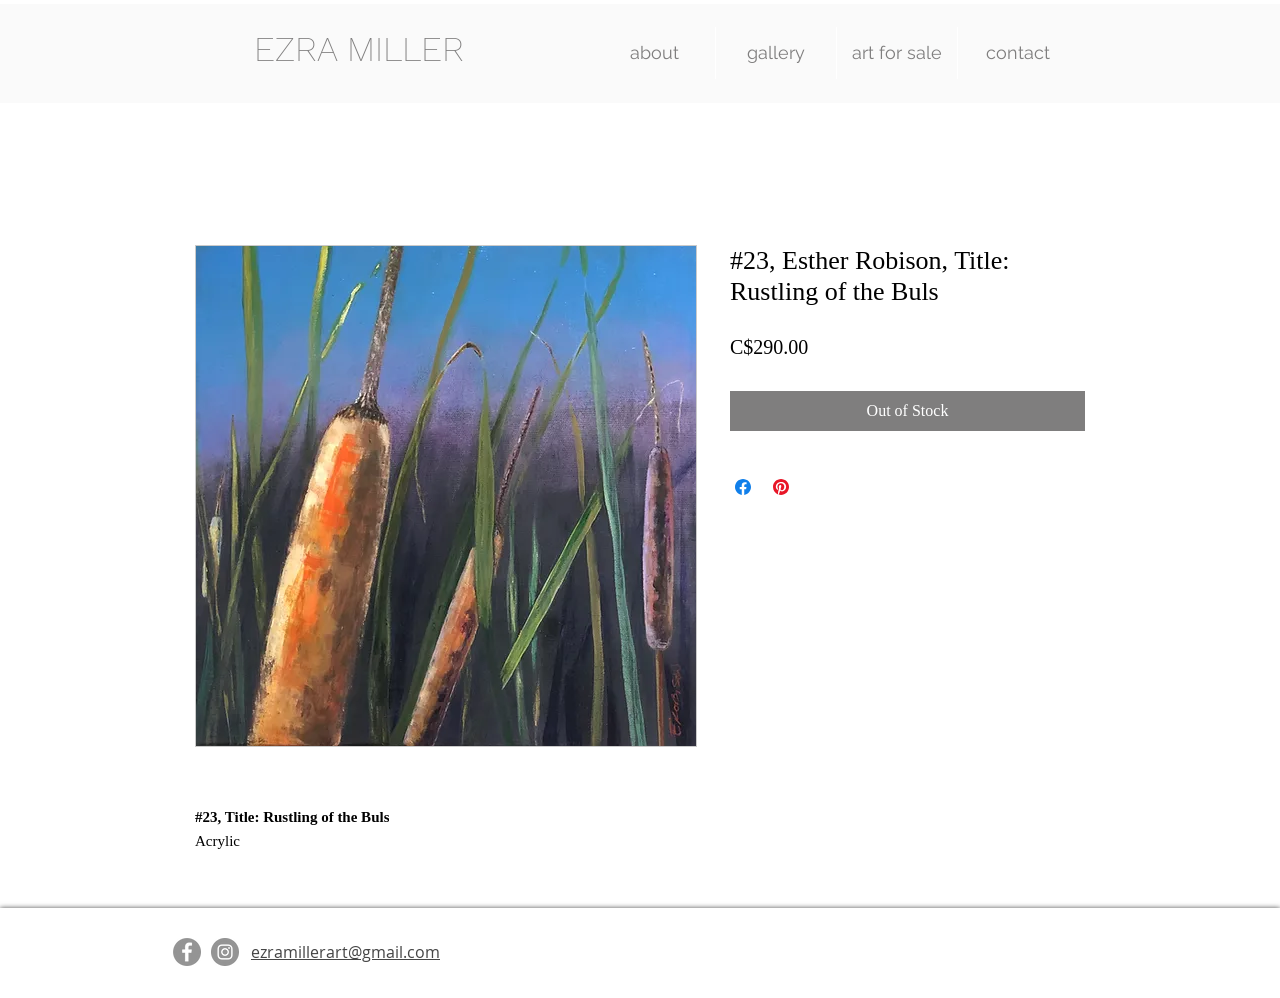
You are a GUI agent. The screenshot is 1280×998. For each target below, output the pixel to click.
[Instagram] (225, 952)
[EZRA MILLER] (358, 49)
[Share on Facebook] (743, 487)
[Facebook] (187, 952)
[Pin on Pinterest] (781, 487)
